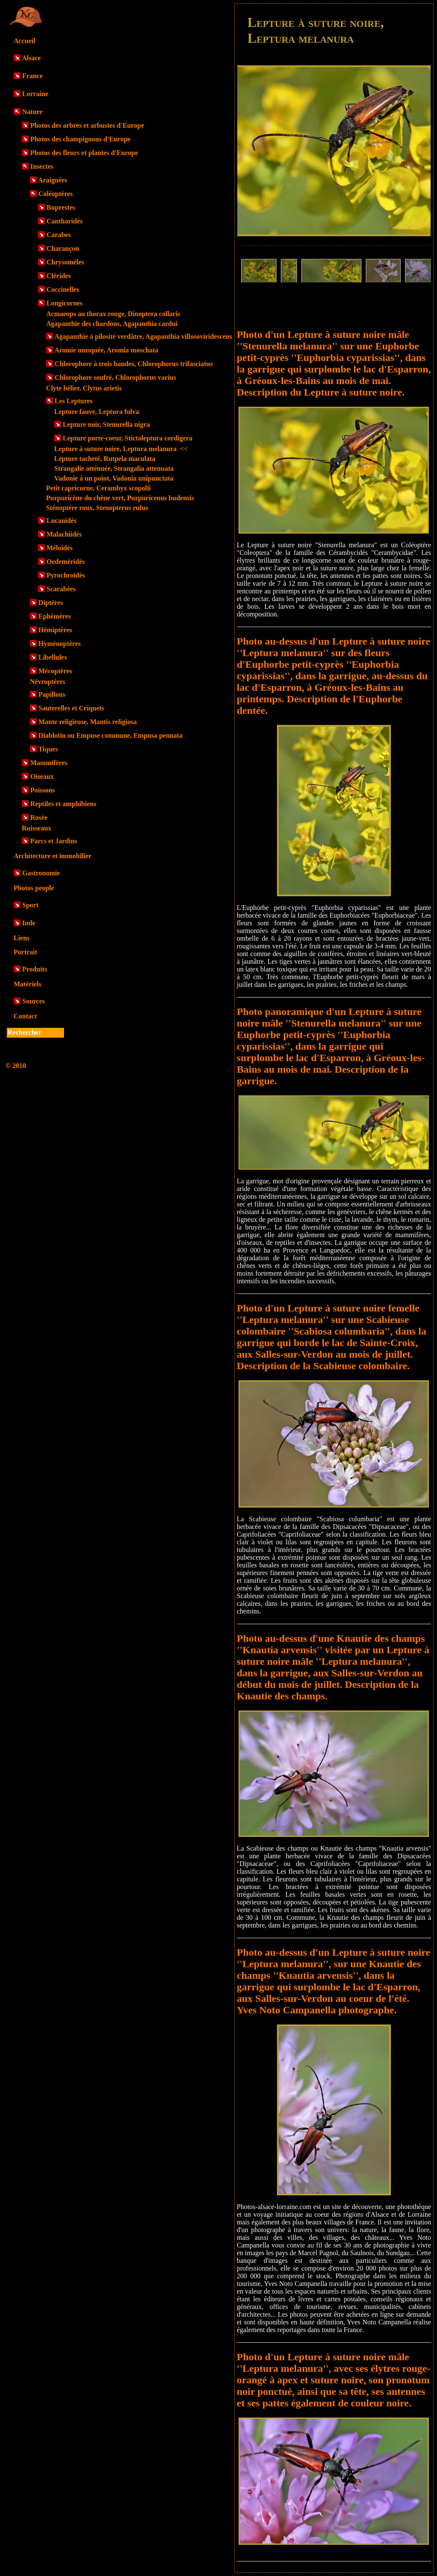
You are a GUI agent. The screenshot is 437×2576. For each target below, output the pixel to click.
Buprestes (61, 207)
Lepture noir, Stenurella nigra (106, 424)
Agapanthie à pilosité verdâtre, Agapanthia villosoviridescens (143, 336)
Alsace (31, 58)
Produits (34, 969)
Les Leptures (74, 401)
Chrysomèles (65, 262)
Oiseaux (42, 776)
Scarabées (61, 589)
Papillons (51, 694)
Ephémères (54, 616)
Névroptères (47, 681)
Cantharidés (64, 221)
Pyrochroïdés (66, 575)
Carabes (59, 234)
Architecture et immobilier (52, 856)
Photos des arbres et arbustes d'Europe (87, 125)
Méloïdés (60, 548)
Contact (25, 1016)
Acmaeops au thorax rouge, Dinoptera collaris (113, 313)
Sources (33, 1001)
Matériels (27, 984)
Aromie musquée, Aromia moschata (106, 350)
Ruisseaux (36, 828)
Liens (21, 938)
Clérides (59, 275)
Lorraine (35, 93)
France (32, 75)
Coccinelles (63, 289)
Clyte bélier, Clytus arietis (84, 388)
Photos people (34, 888)
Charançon (63, 248)
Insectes (41, 166)
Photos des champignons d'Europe (80, 139)
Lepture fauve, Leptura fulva (96, 411)
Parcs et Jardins (53, 841)
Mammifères (48, 762)
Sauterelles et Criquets (71, 708)
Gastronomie (41, 873)
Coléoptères (55, 193)
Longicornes (64, 303)
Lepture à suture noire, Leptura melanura (121, 448)
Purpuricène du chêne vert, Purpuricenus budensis (120, 498)
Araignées (52, 180)
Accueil (24, 40)
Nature (32, 111)
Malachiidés (64, 534)
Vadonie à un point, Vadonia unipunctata (114, 478)
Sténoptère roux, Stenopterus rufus (97, 507)
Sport (30, 905)
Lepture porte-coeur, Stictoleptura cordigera (127, 438)
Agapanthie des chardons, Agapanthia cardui (112, 323)
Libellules (52, 657)
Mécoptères (55, 671)
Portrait (25, 952)
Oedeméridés (66, 561)
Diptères (50, 602)
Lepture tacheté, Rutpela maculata (104, 458)
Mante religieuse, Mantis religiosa (87, 721)
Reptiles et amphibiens (63, 803)
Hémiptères (55, 630)
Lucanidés (61, 520)
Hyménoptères (59, 643)
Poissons (42, 790)
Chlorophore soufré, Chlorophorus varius (115, 377)
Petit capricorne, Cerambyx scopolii (98, 488)
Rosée (38, 817)
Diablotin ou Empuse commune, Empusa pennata (110, 735)
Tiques (48, 749)
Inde (28, 923)
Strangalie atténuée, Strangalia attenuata (114, 468)
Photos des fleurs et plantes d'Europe (84, 152)
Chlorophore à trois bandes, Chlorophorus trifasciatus (134, 363)
